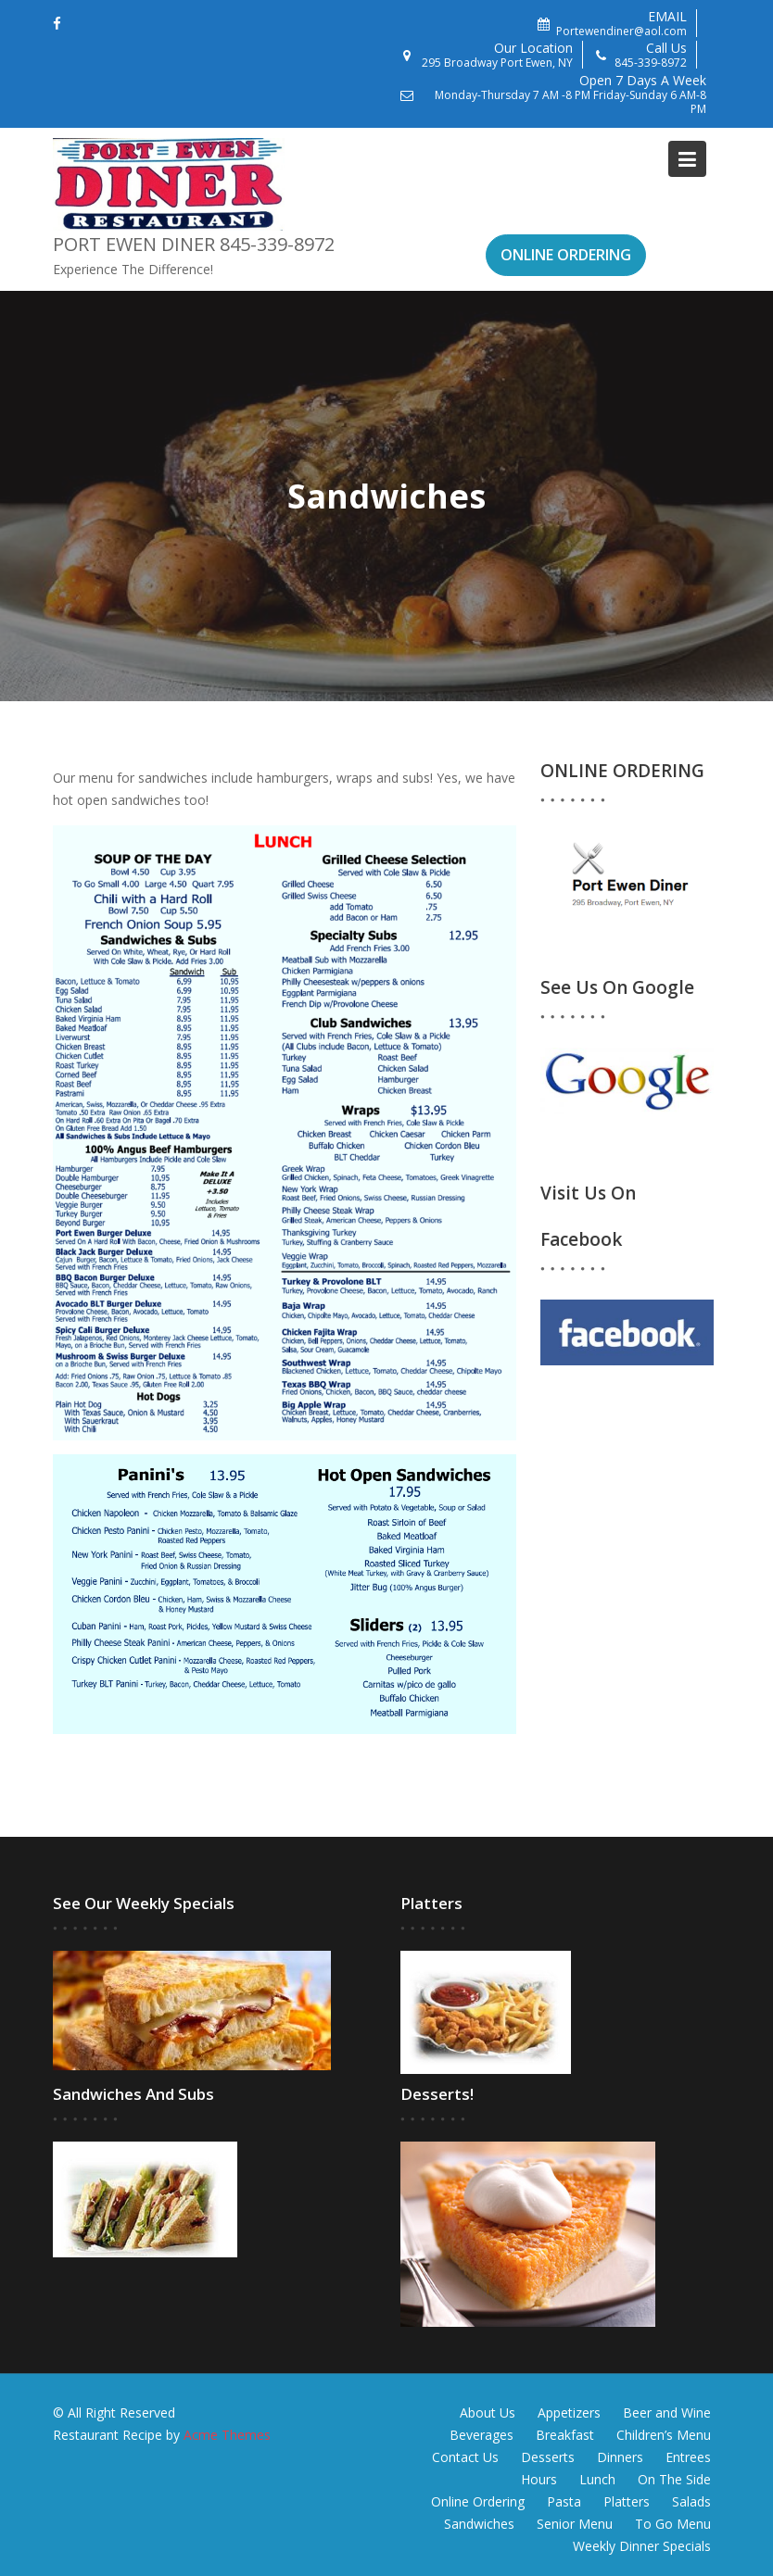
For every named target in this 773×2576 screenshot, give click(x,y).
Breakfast (565, 2435)
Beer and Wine (667, 2412)
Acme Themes (227, 2435)
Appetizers (569, 2412)
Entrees (688, 2457)
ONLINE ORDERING (566, 255)
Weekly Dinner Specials (642, 2546)
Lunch (597, 2479)
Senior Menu (575, 2523)
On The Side (674, 2479)
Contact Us (465, 2457)
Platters (626, 2501)
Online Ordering (478, 2501)
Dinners (620, 2457)
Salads (691, 2501)
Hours (539, 2479)
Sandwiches (479, 2523)
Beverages (481, 2435)
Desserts (548, 2457)
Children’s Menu (663, 2435)
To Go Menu (673, 2523)
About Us (487, 2412)
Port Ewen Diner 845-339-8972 (194, 244)
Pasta (564, 2501)
